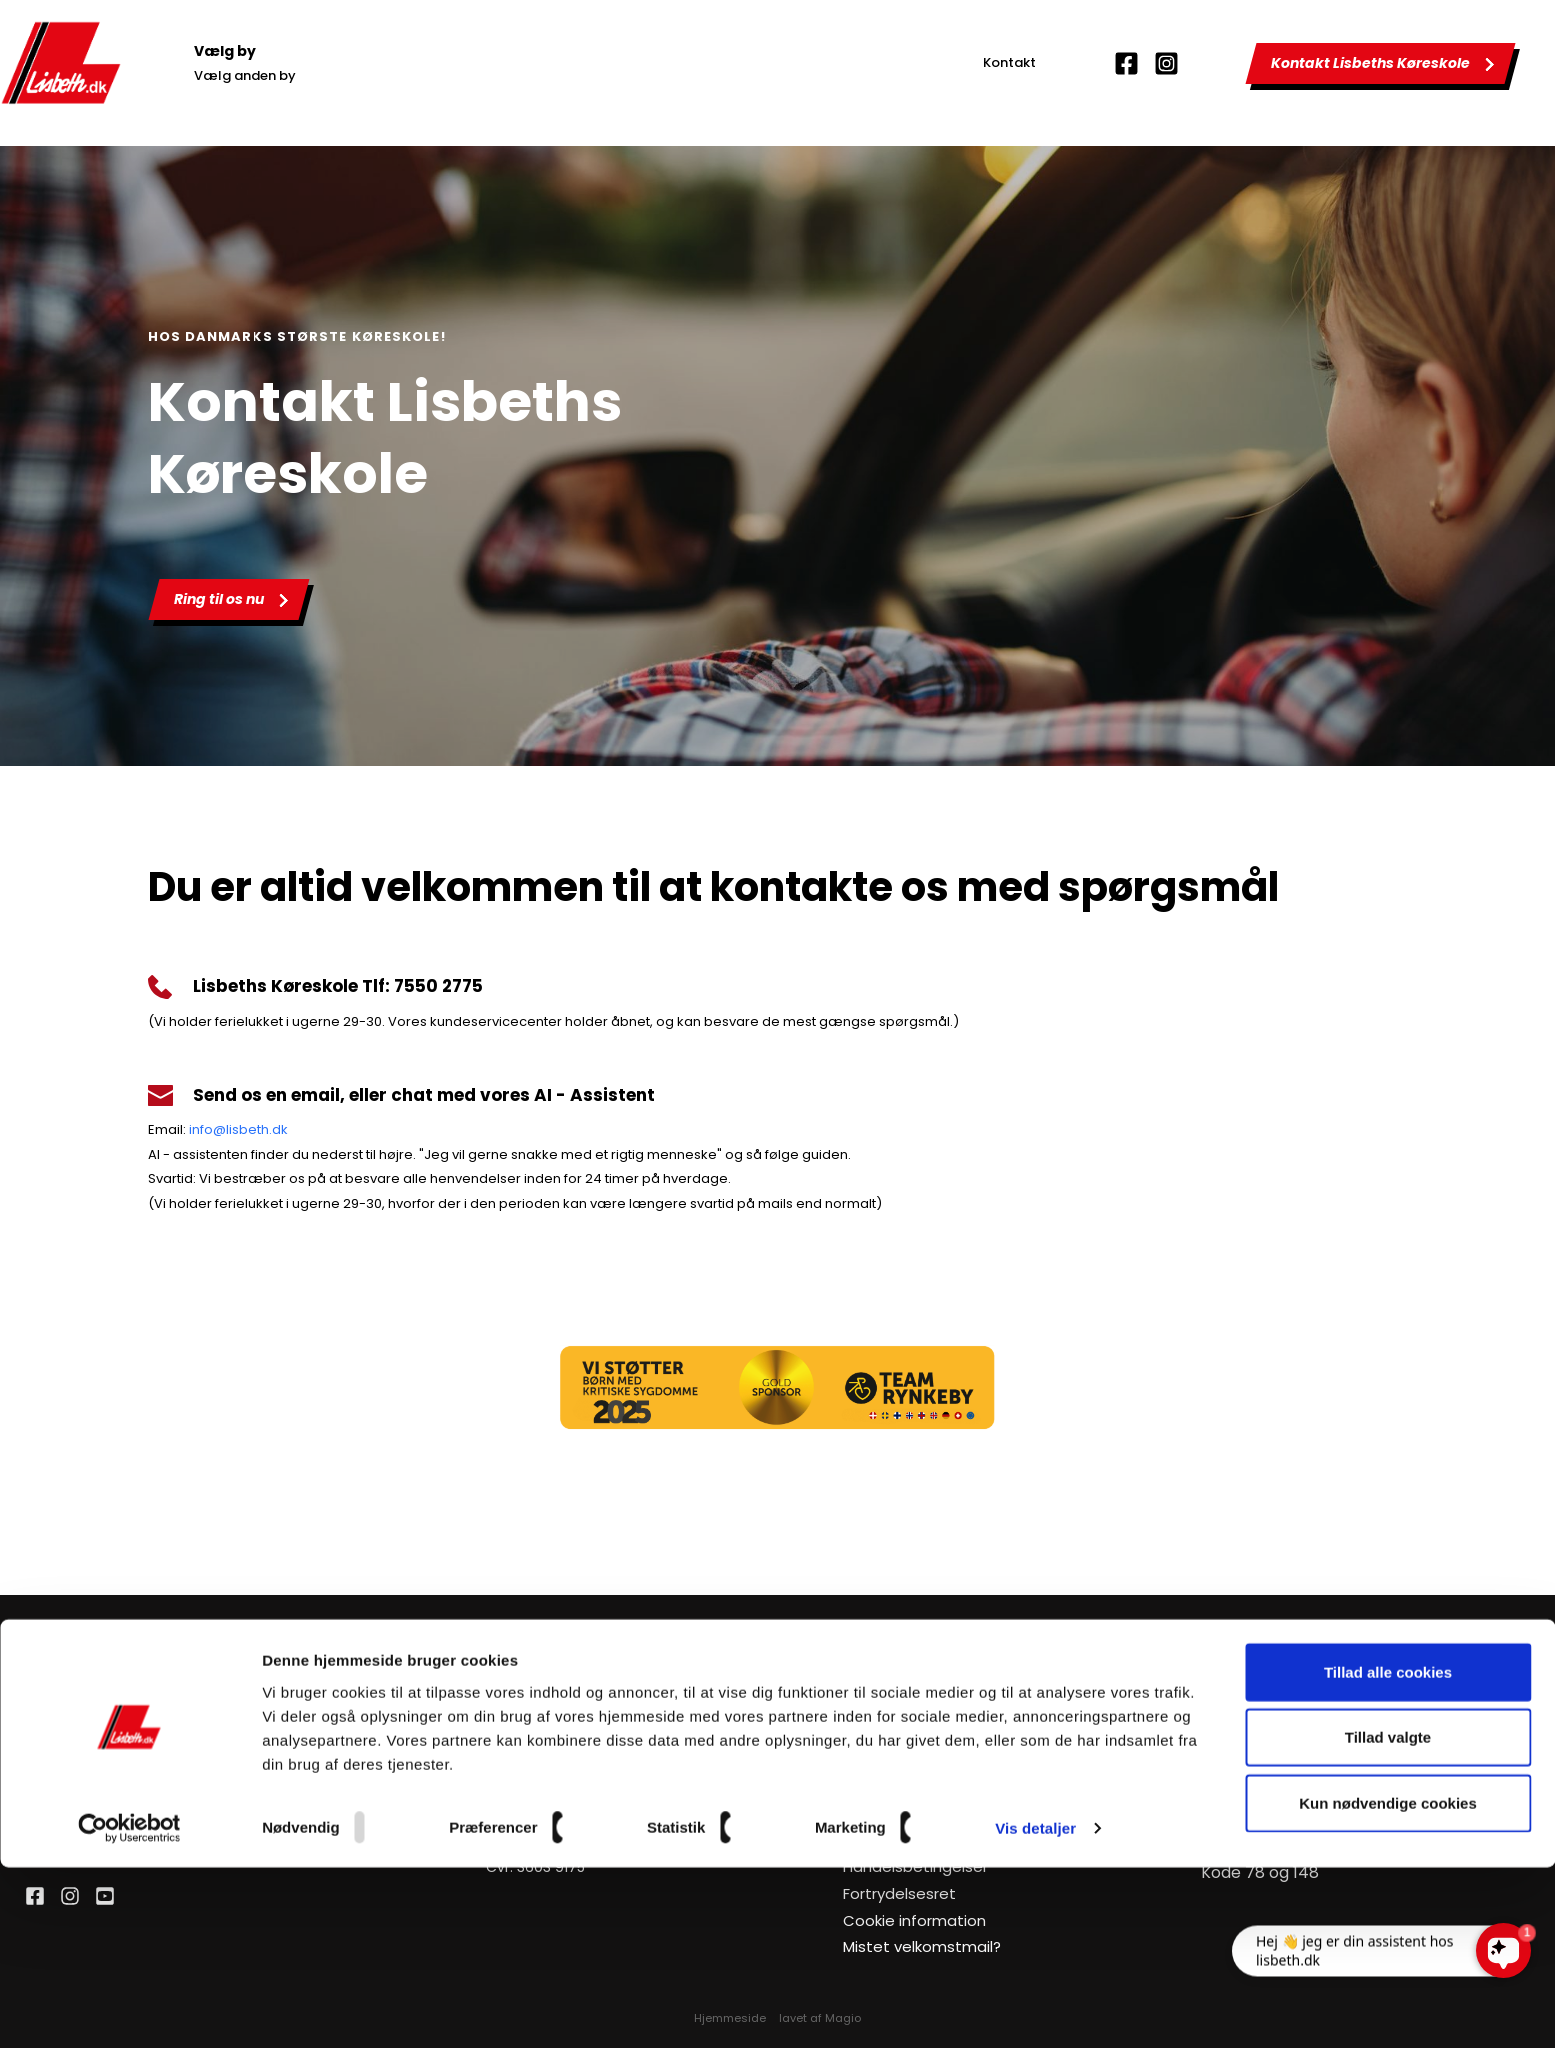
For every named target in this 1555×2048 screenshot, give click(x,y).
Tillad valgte (1388, 1917)
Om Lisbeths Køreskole (921, 1761)
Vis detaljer (1035, 2008)
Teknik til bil (1240, 1734)
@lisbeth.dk (250, 1129)
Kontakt (1009, 62)
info (201, 1129)
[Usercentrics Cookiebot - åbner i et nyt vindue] (129, 2009)
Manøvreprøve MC (1267, 1788)
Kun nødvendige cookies (1388, 1982)
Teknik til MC (1244, 1761)
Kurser (864, 1788)
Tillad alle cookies (1388, 1851)
